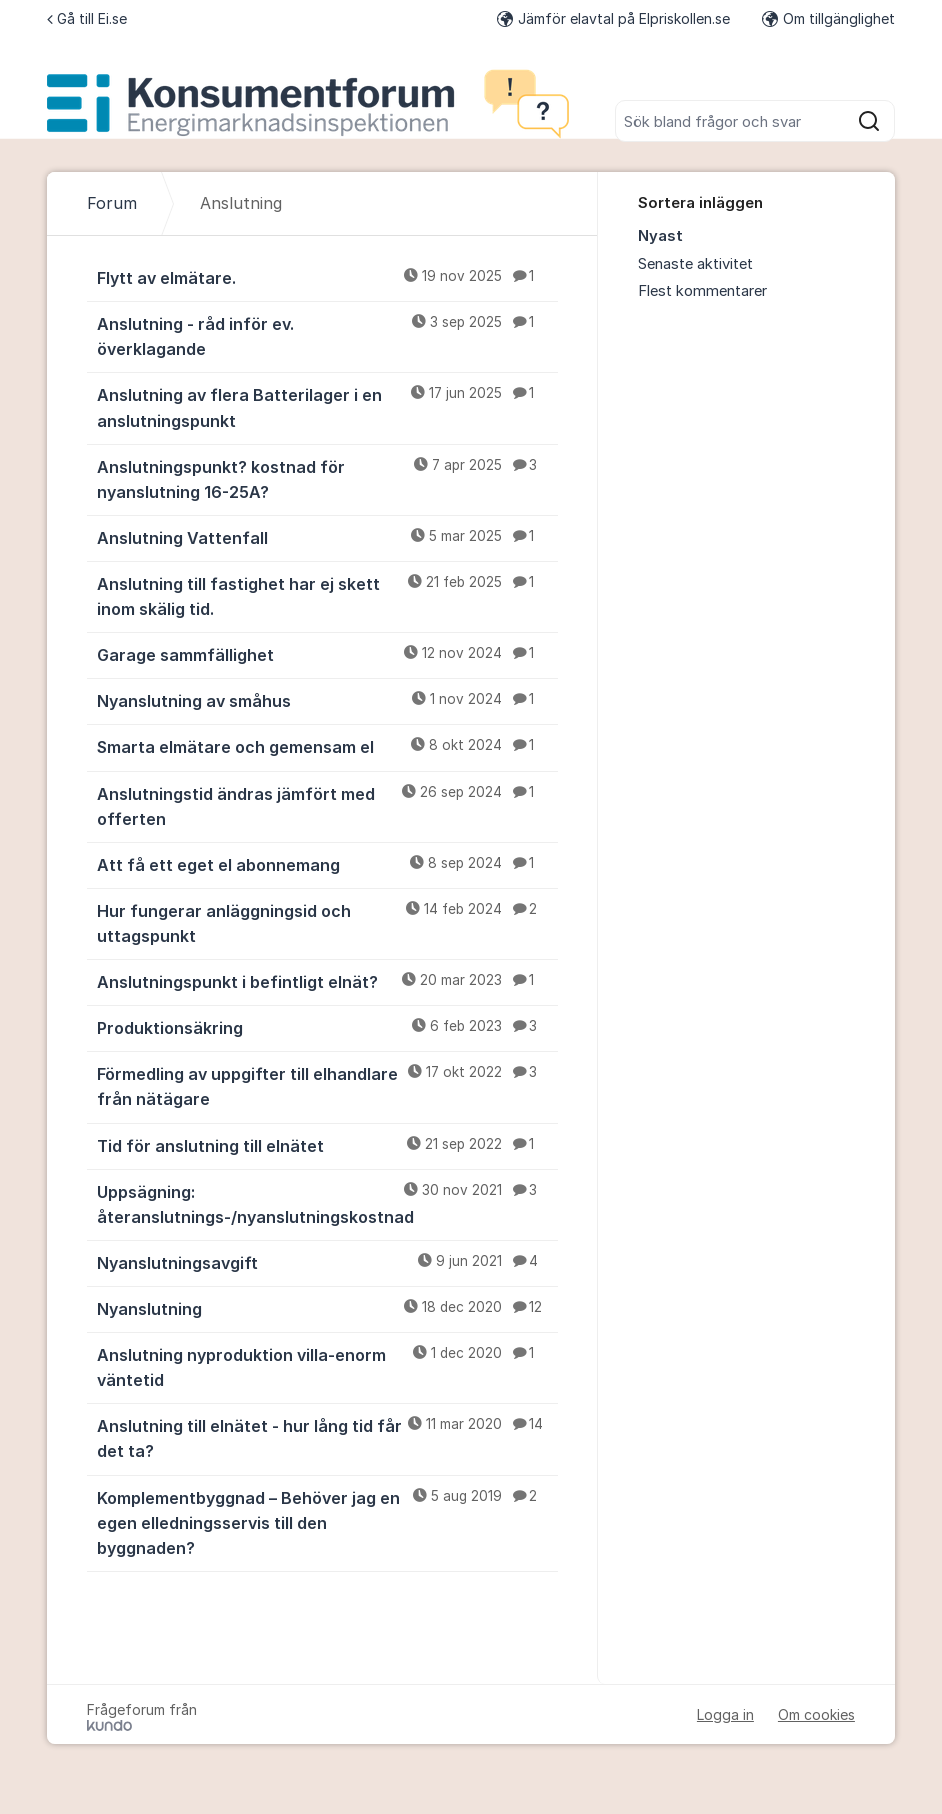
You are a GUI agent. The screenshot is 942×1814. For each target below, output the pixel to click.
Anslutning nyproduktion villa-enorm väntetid (327, 1366)
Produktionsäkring (327, 1027)
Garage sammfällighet (327, 654)
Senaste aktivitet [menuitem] (695, 264)
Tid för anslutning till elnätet (327, 1145)
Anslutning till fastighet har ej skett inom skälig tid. (327, 595)
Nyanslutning (327, 1308)
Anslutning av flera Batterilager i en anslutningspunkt (327, 406)
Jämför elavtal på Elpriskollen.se (613, 18)
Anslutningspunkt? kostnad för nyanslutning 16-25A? (327, 478)
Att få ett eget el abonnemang (327, 864)
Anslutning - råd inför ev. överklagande (327, 335)
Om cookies (816, 1714)
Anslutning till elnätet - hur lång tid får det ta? (327, 1437)
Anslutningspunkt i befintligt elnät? (327, 981)
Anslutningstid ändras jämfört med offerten (327, 805)
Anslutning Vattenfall (327, 537)
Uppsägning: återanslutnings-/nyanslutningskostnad (327, 1203)
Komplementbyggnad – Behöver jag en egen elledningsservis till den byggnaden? (327, 1522)
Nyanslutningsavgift (327, 1262)
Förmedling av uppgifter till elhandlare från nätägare (327, 1085)
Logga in (725, 1714)
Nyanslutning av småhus (327, 700)
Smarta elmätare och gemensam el (327, 746)
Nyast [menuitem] (660, 236)
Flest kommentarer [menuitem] (702, 291)
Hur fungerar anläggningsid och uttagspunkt (327, 922)
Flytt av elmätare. (327, 277)
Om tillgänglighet (828, 18)
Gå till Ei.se (87, 18)
